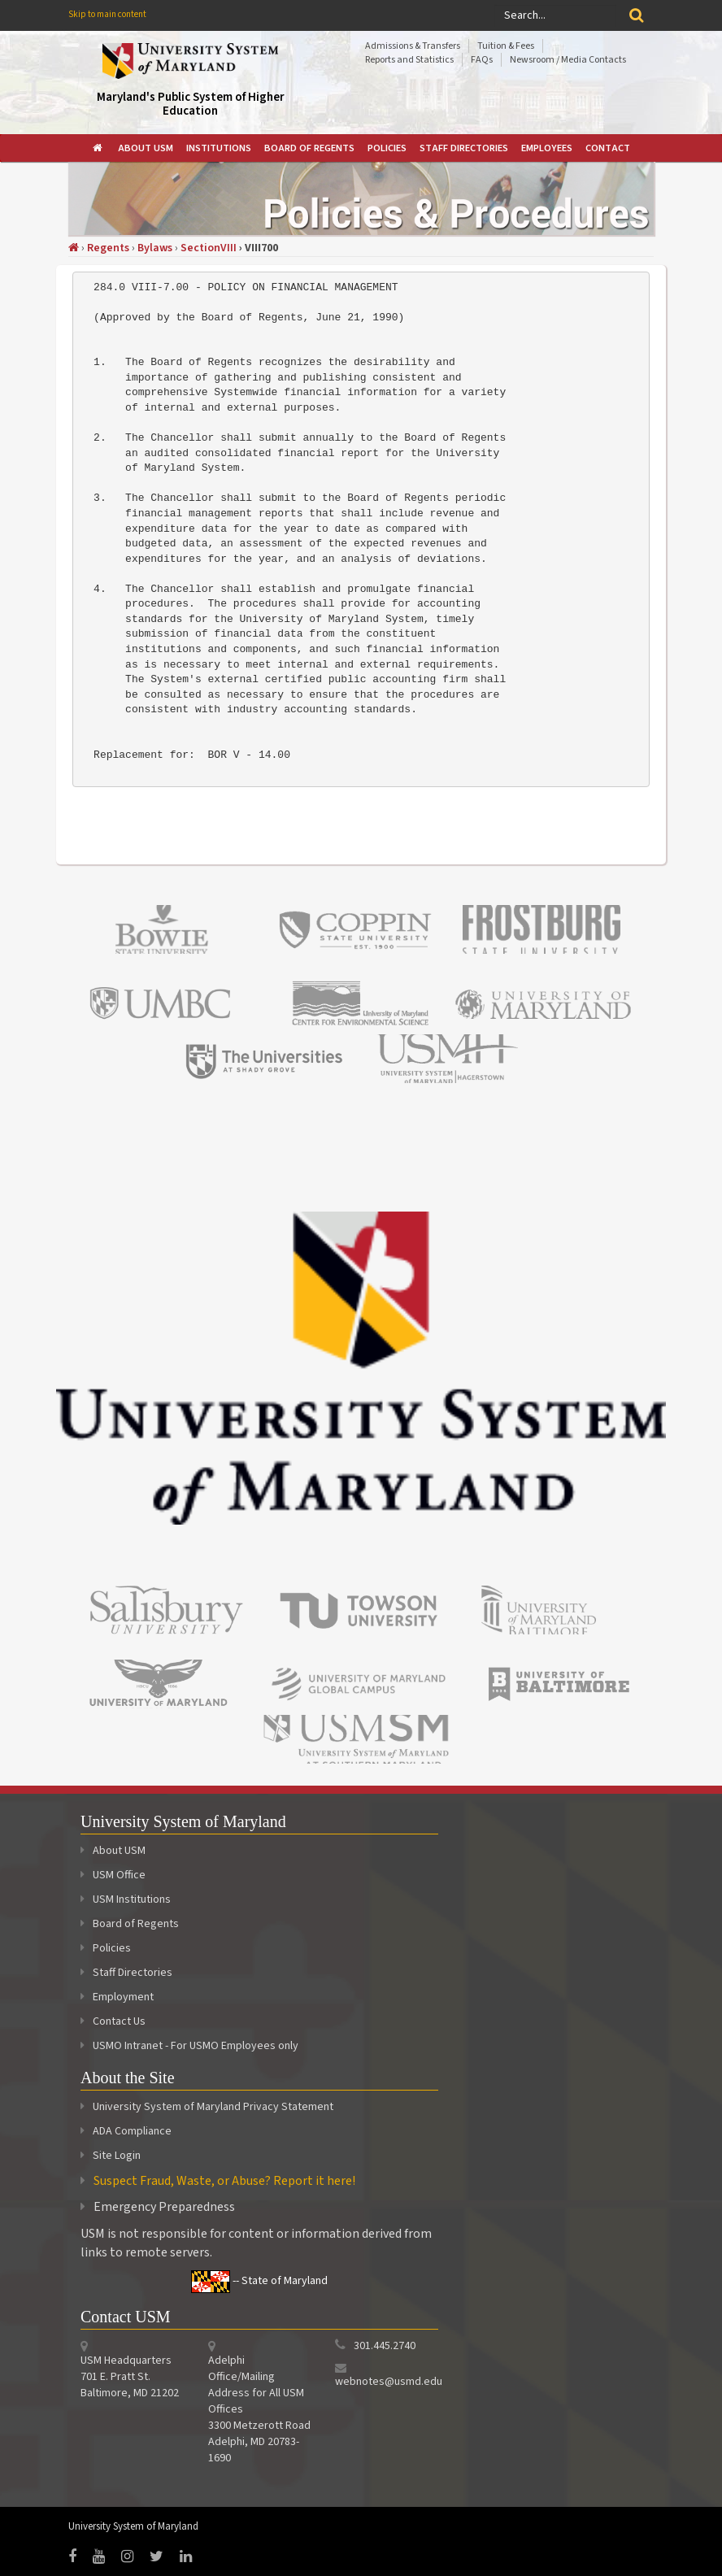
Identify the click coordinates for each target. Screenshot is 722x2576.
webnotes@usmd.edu (388, 2382)
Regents (108, 248)
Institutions (218, 148)
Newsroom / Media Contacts (568, 60)
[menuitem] (98, 148)
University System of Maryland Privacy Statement (213, 2107)
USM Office (113, 1875)
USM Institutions (125, 1899)
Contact (607, 148)
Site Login (117, 2155)
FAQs (482, 60)
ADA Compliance (132, 2131)
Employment (117, 1997)
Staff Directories (464, 148)
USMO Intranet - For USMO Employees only (189, 2046)
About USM (145, 148)
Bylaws (154, 248)
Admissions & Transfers (412, 46)
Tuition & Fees (505, 46)
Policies (387, 148)
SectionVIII (208, 248)
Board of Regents (309, 148)
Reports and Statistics (409, 60)
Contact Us (113, 2021)
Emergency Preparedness (164, 2207)
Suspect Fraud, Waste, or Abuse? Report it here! (224, 2181)
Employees (546, 148)
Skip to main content (107, 14)
